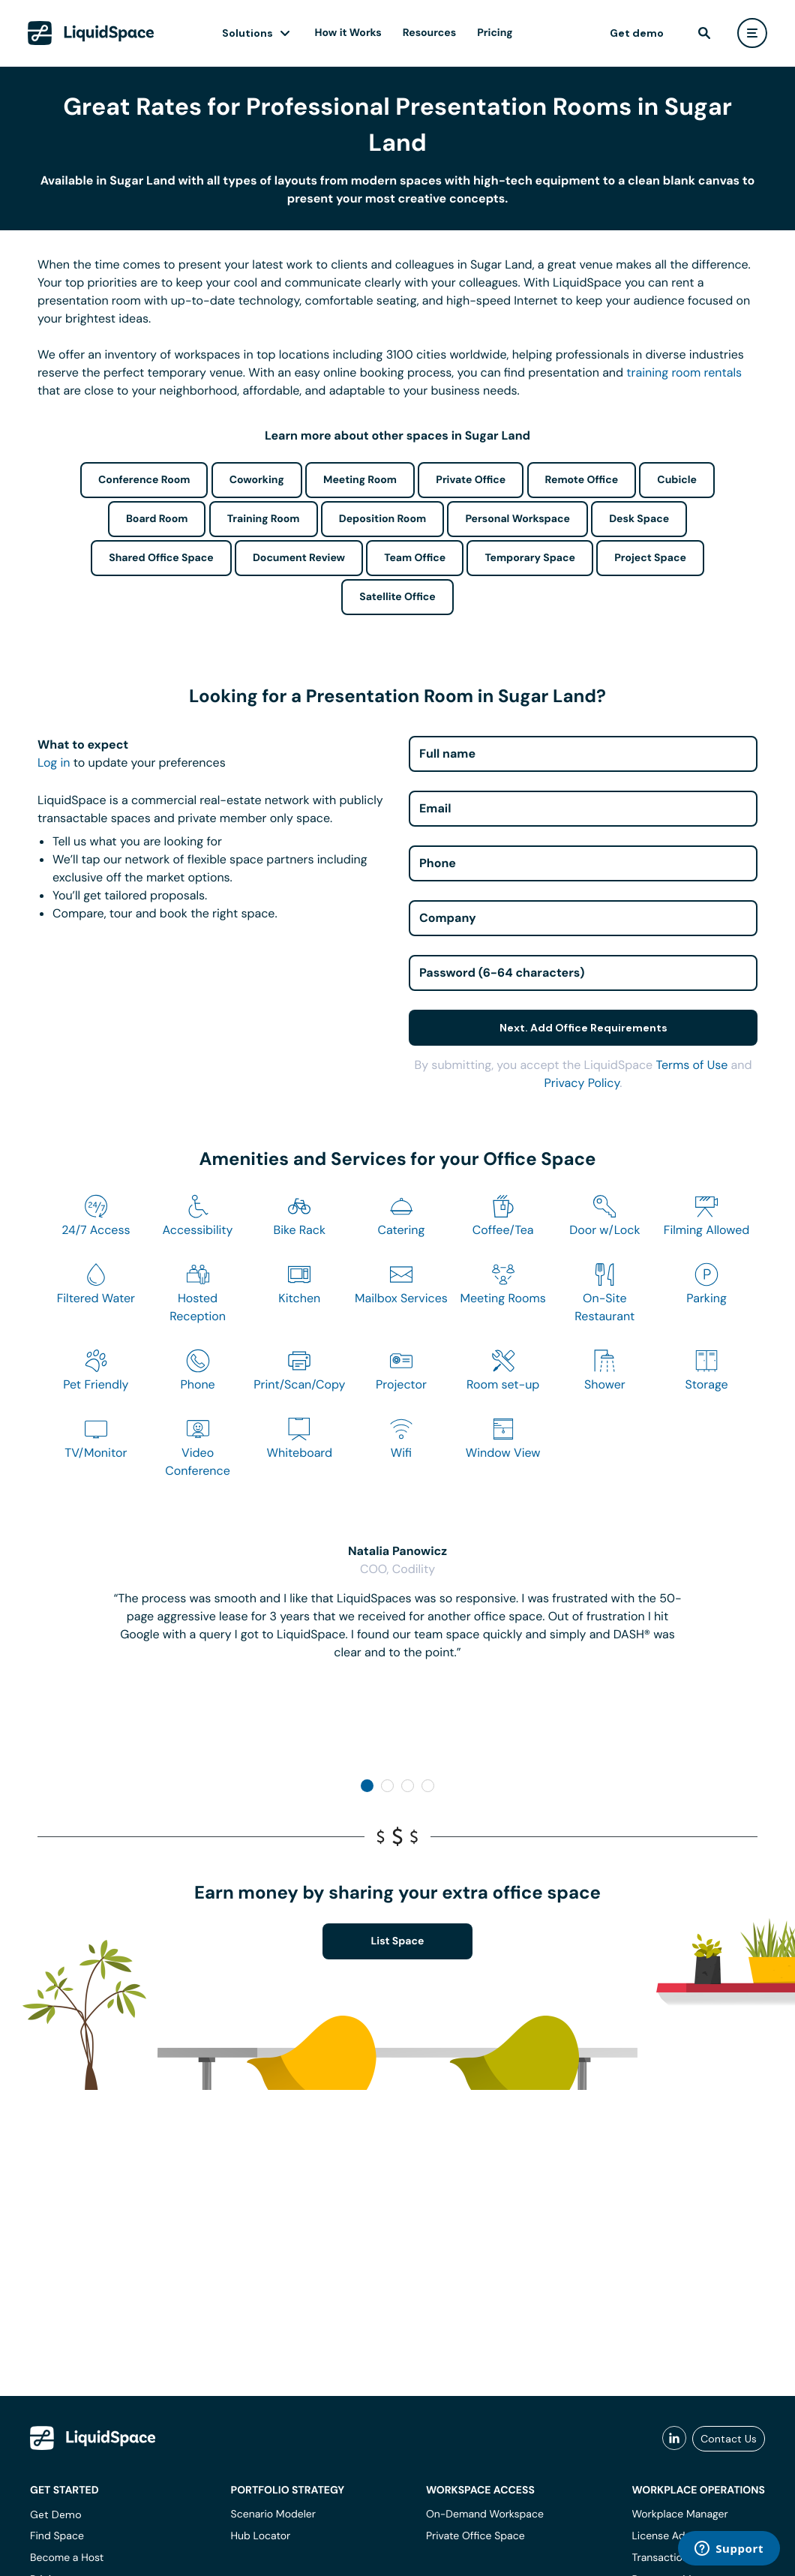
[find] (704, 33)
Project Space (650, 558)
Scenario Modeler (273, 2514)
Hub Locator (261, 2536)
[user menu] (752, 33)
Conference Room (144, 480)
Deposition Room (382, 519)
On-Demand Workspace (485, 2514)
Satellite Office (397, 597)
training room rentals (684, 372)
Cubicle (677, 480)
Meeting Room (360, 480)
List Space (397, 1941)
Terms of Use (692, 1065)
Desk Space (639, 519)
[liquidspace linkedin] (674, 2438)
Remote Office (582, 480)
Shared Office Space (161, 558)
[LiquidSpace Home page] (91, 33)
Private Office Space (475, 2536)
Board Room (157, 519)
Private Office (471, 480)
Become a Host (67, 2558)
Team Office (415, 558)
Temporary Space (529, 558)
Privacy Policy (582, 1083)
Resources (429, 33)
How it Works (348, 33)
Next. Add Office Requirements (584, 1027)
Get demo (637, 33)
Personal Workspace (517, 519)
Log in (54, 762)
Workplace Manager (680, 2514)
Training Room (263, 519)
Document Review (299, 558)
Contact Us (728, 2438)
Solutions (247, 33)
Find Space (57, 2536)
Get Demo (56, 2514)
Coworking (257, 480)
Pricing (494, 33)
